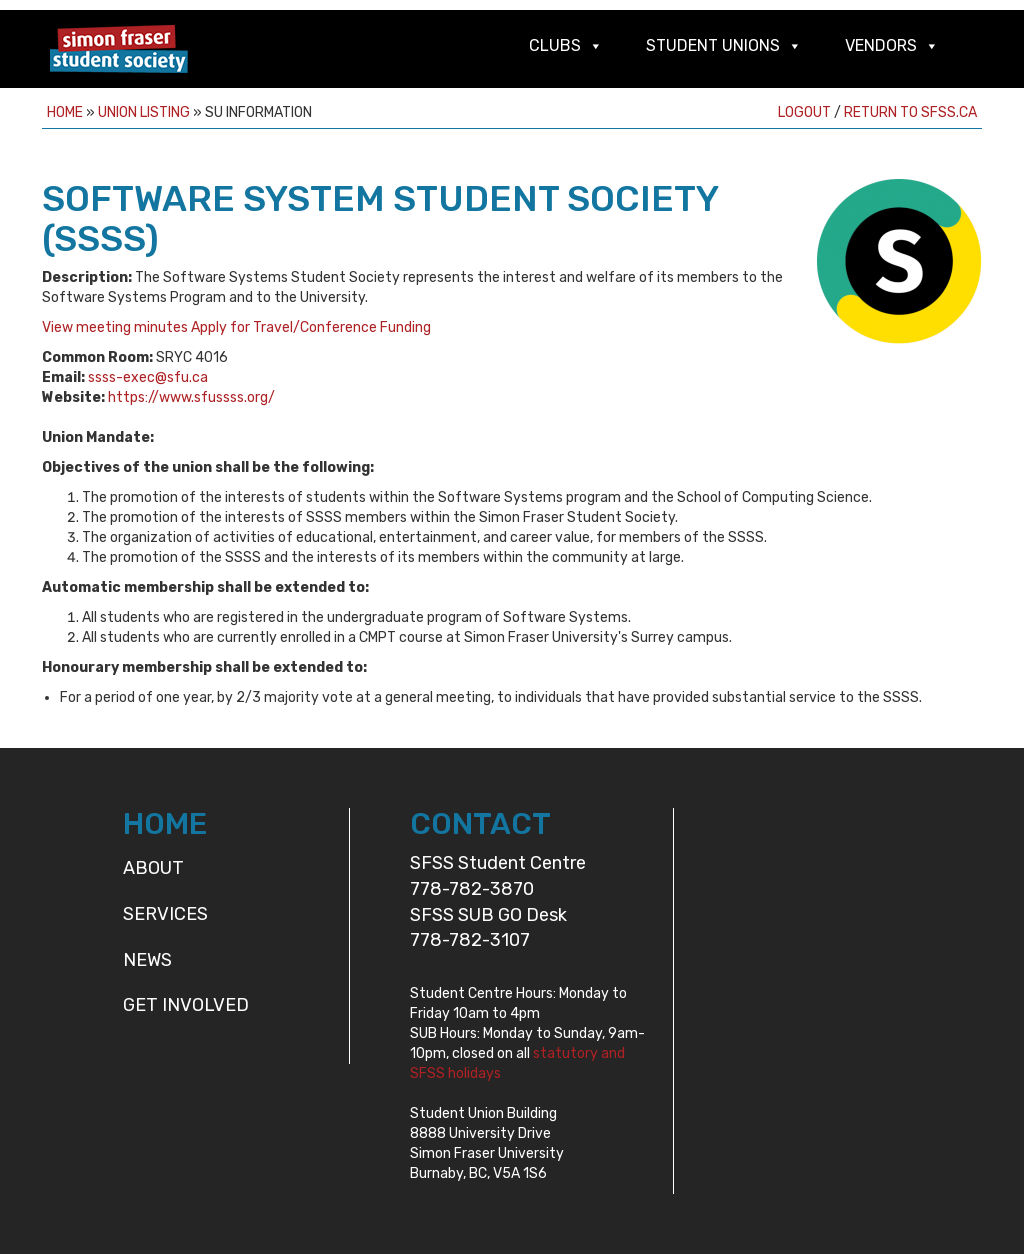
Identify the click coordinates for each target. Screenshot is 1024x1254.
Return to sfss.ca (910, 112)
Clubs (555, 45)
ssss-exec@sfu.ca (148, 377)
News (147, 960)
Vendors (881, 45)
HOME (165, 824)
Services (165, 914)
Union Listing (144, 112)
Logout (804, 112)
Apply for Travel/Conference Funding (311, 327)
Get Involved (186, 1005)
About (153, 868)
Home (65, 112)
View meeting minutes (115, 327)
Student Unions (713, 45)
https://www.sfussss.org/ (191, 397)
